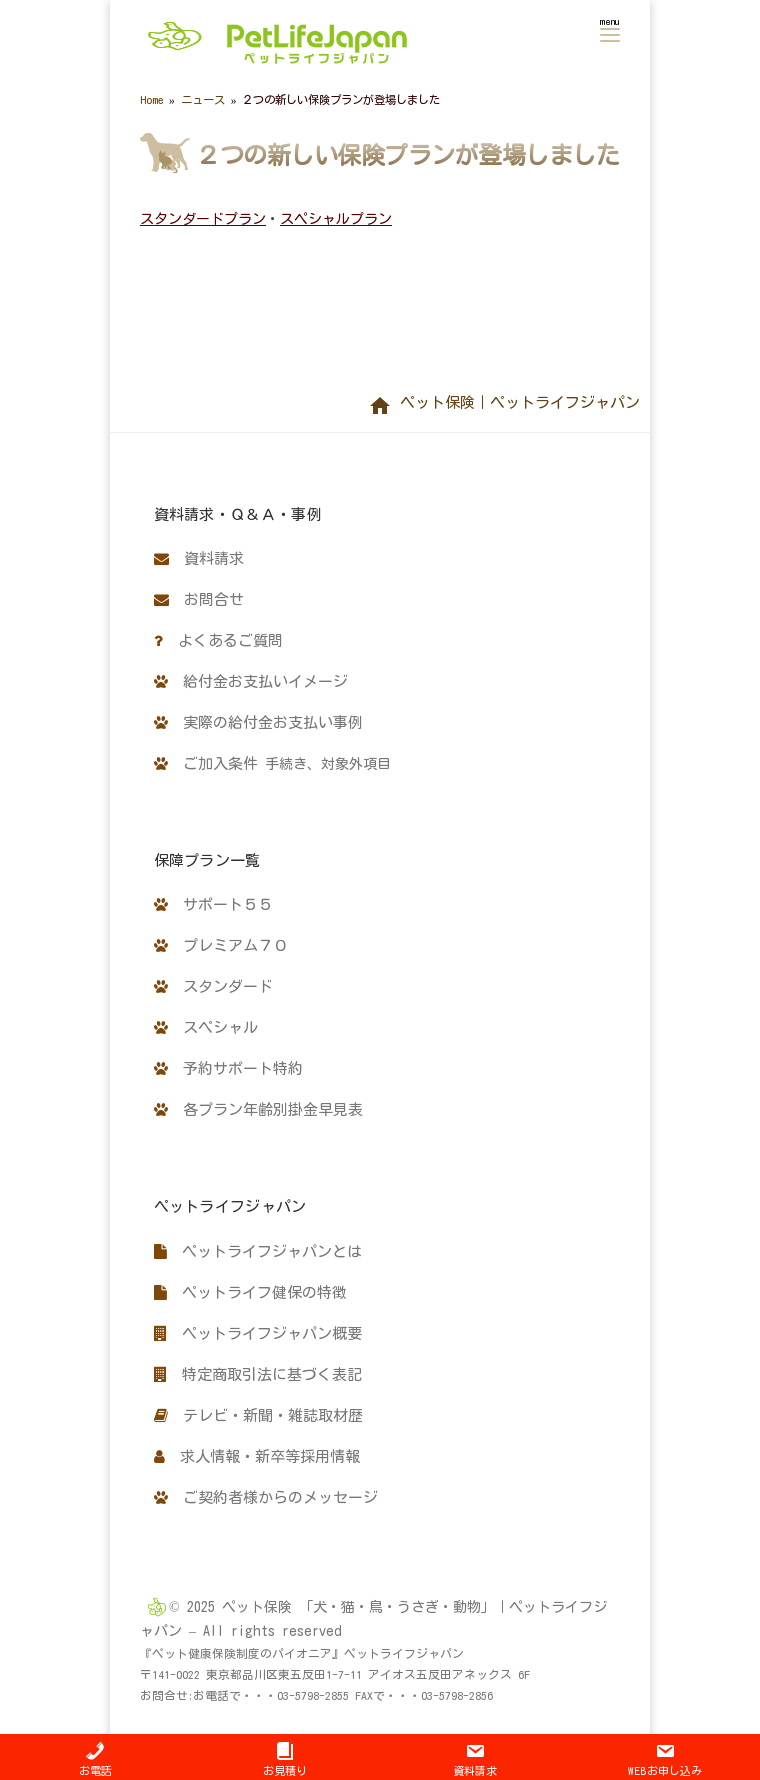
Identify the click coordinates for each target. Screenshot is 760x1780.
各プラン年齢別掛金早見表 (258, 1109)
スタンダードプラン (203, 219)
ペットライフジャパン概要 (258, 1333)
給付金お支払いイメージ (251, 681)
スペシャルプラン (336, 219)
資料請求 (199, 558)
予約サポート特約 (228, 1068)
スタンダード (213, 986)
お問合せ (199, 599)
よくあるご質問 (218, 640)
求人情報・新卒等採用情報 (257, 1456)
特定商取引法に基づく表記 (258, 1374)
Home (151, 99)
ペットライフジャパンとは (258, 1251)
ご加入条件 (272, 763)
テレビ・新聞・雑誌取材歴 (258, 1415)
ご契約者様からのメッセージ (266, 1497)
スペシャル (206, 1027)
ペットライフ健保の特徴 (250, 1292)
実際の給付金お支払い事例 (258, 722)
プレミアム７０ (221, 945)
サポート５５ (213, 904)
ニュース (203, 99)
